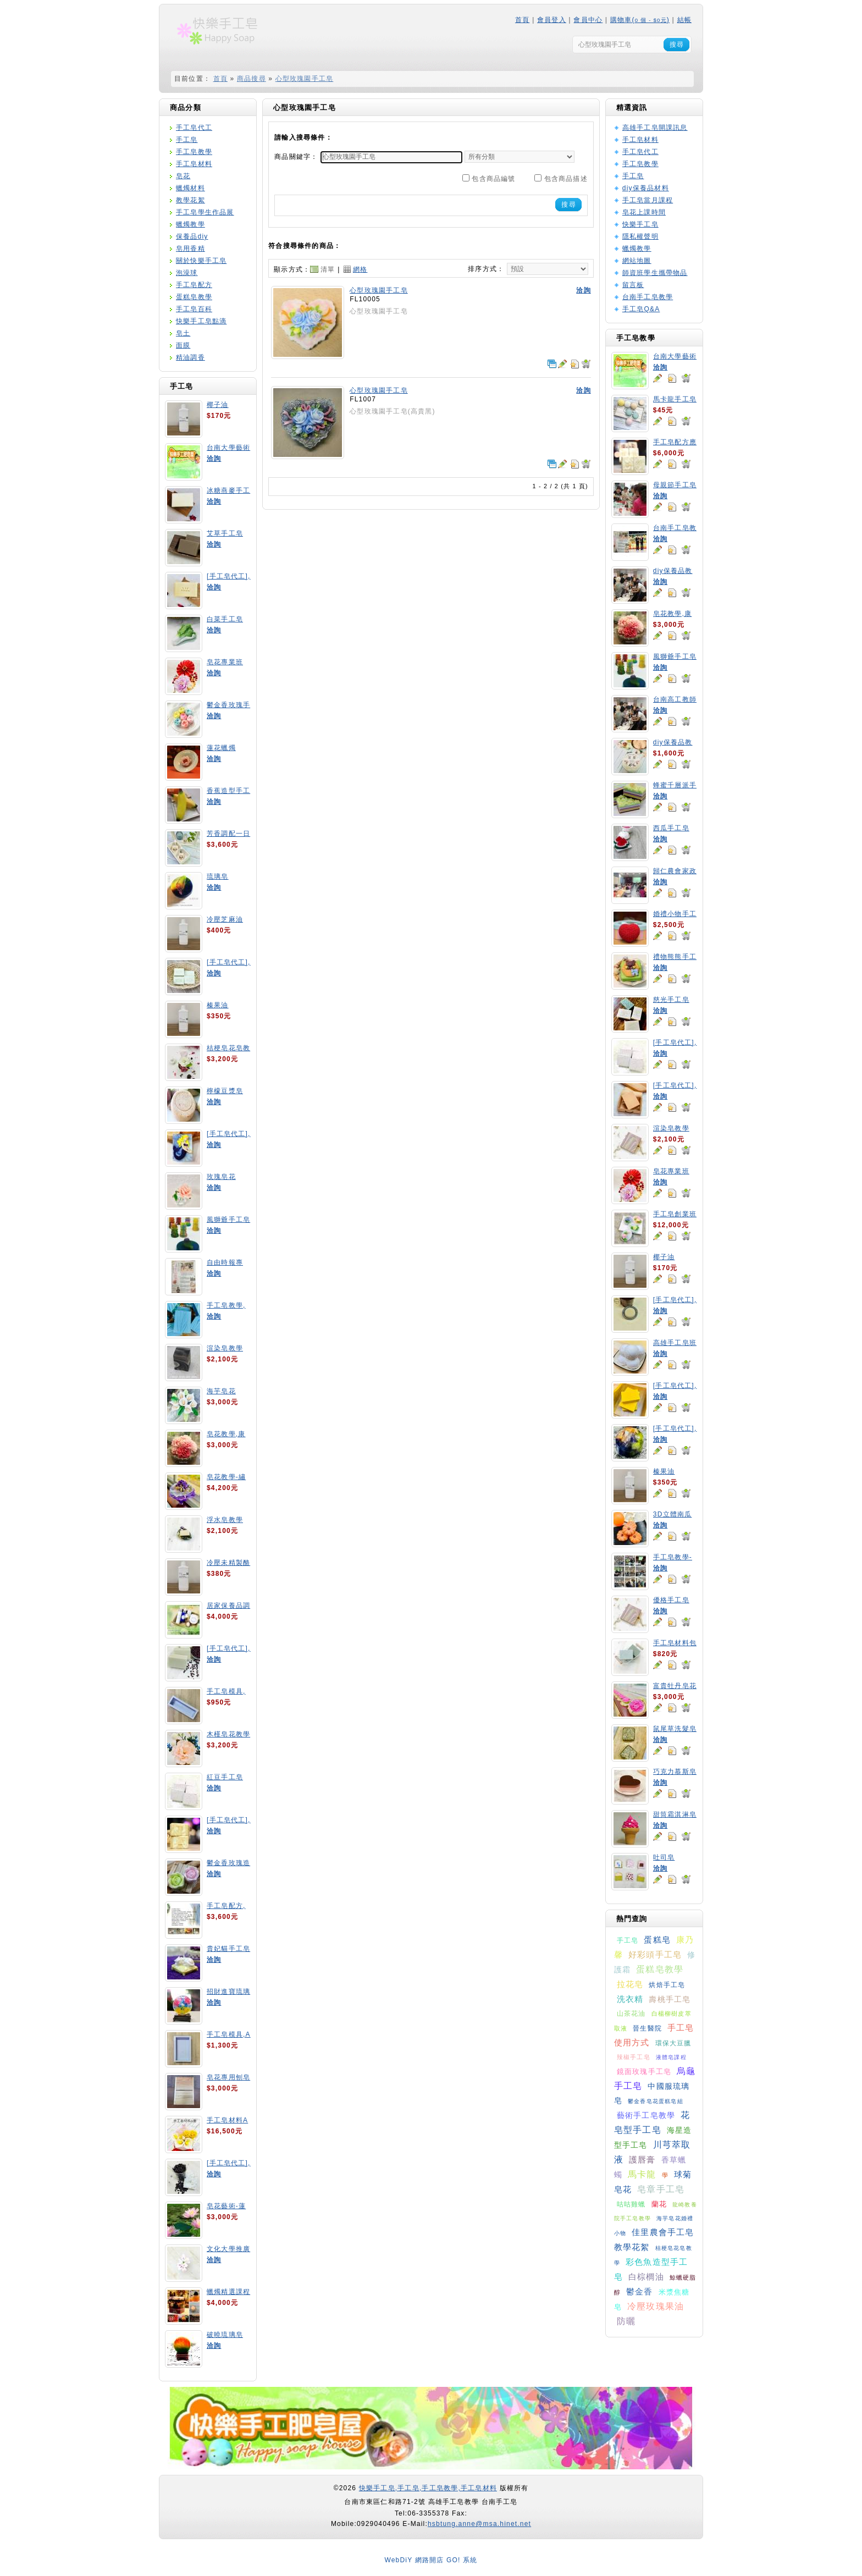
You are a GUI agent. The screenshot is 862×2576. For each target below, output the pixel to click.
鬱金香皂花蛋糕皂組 (655, 2101)
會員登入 (551, 20)
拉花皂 (630, 1984)
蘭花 (659, 2204)
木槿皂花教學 (228, 1734)
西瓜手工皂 (671, 828)
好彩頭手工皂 (655, 1954)
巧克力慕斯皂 (675, 1771)
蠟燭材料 (190, 188)
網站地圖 (636, 260)
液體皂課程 (671, 2057)
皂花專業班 (225, 662)
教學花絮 (190, 200)
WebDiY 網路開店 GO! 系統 (430, 2560)
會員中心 (588, 20)
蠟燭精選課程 (228, 2292)
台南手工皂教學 (647, 297)
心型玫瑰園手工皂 (304, 78)
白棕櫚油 (646, 2276)
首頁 (522, 20)
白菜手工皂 (225, 619)
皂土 (183, 333)
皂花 (183, 176)
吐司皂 (664, 1857)
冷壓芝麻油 (225, 919)
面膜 (183, 345)
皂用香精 (190, 248)
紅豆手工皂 (225, 1777)
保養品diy (192, 236)
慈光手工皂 (671, 999)
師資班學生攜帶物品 (655, 273)
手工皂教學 (194, 152)
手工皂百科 (194, 309)
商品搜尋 (251, 78)
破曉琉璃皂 (225, 2334)
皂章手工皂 (660, 2189)
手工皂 (187, 140)
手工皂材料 (194, 164)
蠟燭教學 (190, 224)
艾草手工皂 (225, 533)
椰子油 (218, 405)
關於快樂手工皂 (201, 260)
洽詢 (214, 458)
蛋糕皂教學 (194, 297)
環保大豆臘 (673, 2043)
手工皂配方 (194, 285)
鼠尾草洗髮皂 (675, 1729)
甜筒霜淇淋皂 (675, 1814)
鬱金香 (639, 2291)
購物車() (640, 20)
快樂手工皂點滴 (201, 321)
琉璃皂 (218, 876)
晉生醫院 (647, 2028)
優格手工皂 (671, 1600)
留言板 (633, 285)
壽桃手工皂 (669, 1999)
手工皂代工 (194, 127)
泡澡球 (187, 273)
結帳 (684, 20)
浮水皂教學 (225, 1520)
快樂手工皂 (640, 224)
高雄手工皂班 (675, 1343)
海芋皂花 (221, 1391)
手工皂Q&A (641, 309)
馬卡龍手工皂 (675, 399)
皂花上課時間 (644, 212)
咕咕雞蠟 (631, 2204)
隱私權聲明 (640, 236)
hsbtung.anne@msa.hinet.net (479, 2524)
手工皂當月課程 (647, 200)
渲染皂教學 (225, 1348)
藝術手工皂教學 (646, 2115)
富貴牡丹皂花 (675, 1686)
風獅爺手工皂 (228, 1219)
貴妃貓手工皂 (228, 1948)
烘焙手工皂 (667, 1985)
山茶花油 (631, 2013)
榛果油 (218, 1005)
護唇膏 (642, 2159)
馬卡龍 (642, 2174)
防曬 (626, 2321)
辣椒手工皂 (633, 2057)
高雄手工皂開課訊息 (655, 127)
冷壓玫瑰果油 (655, 2306)
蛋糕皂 (657, 1939)
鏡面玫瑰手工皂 (644, 2071)
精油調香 (190, 357)
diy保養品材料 (645, 188)
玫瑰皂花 (221, 1177)
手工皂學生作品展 (205, 212)
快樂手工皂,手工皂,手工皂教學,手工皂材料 (428, 2488)
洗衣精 (630, 1999)
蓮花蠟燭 (221, 748)
